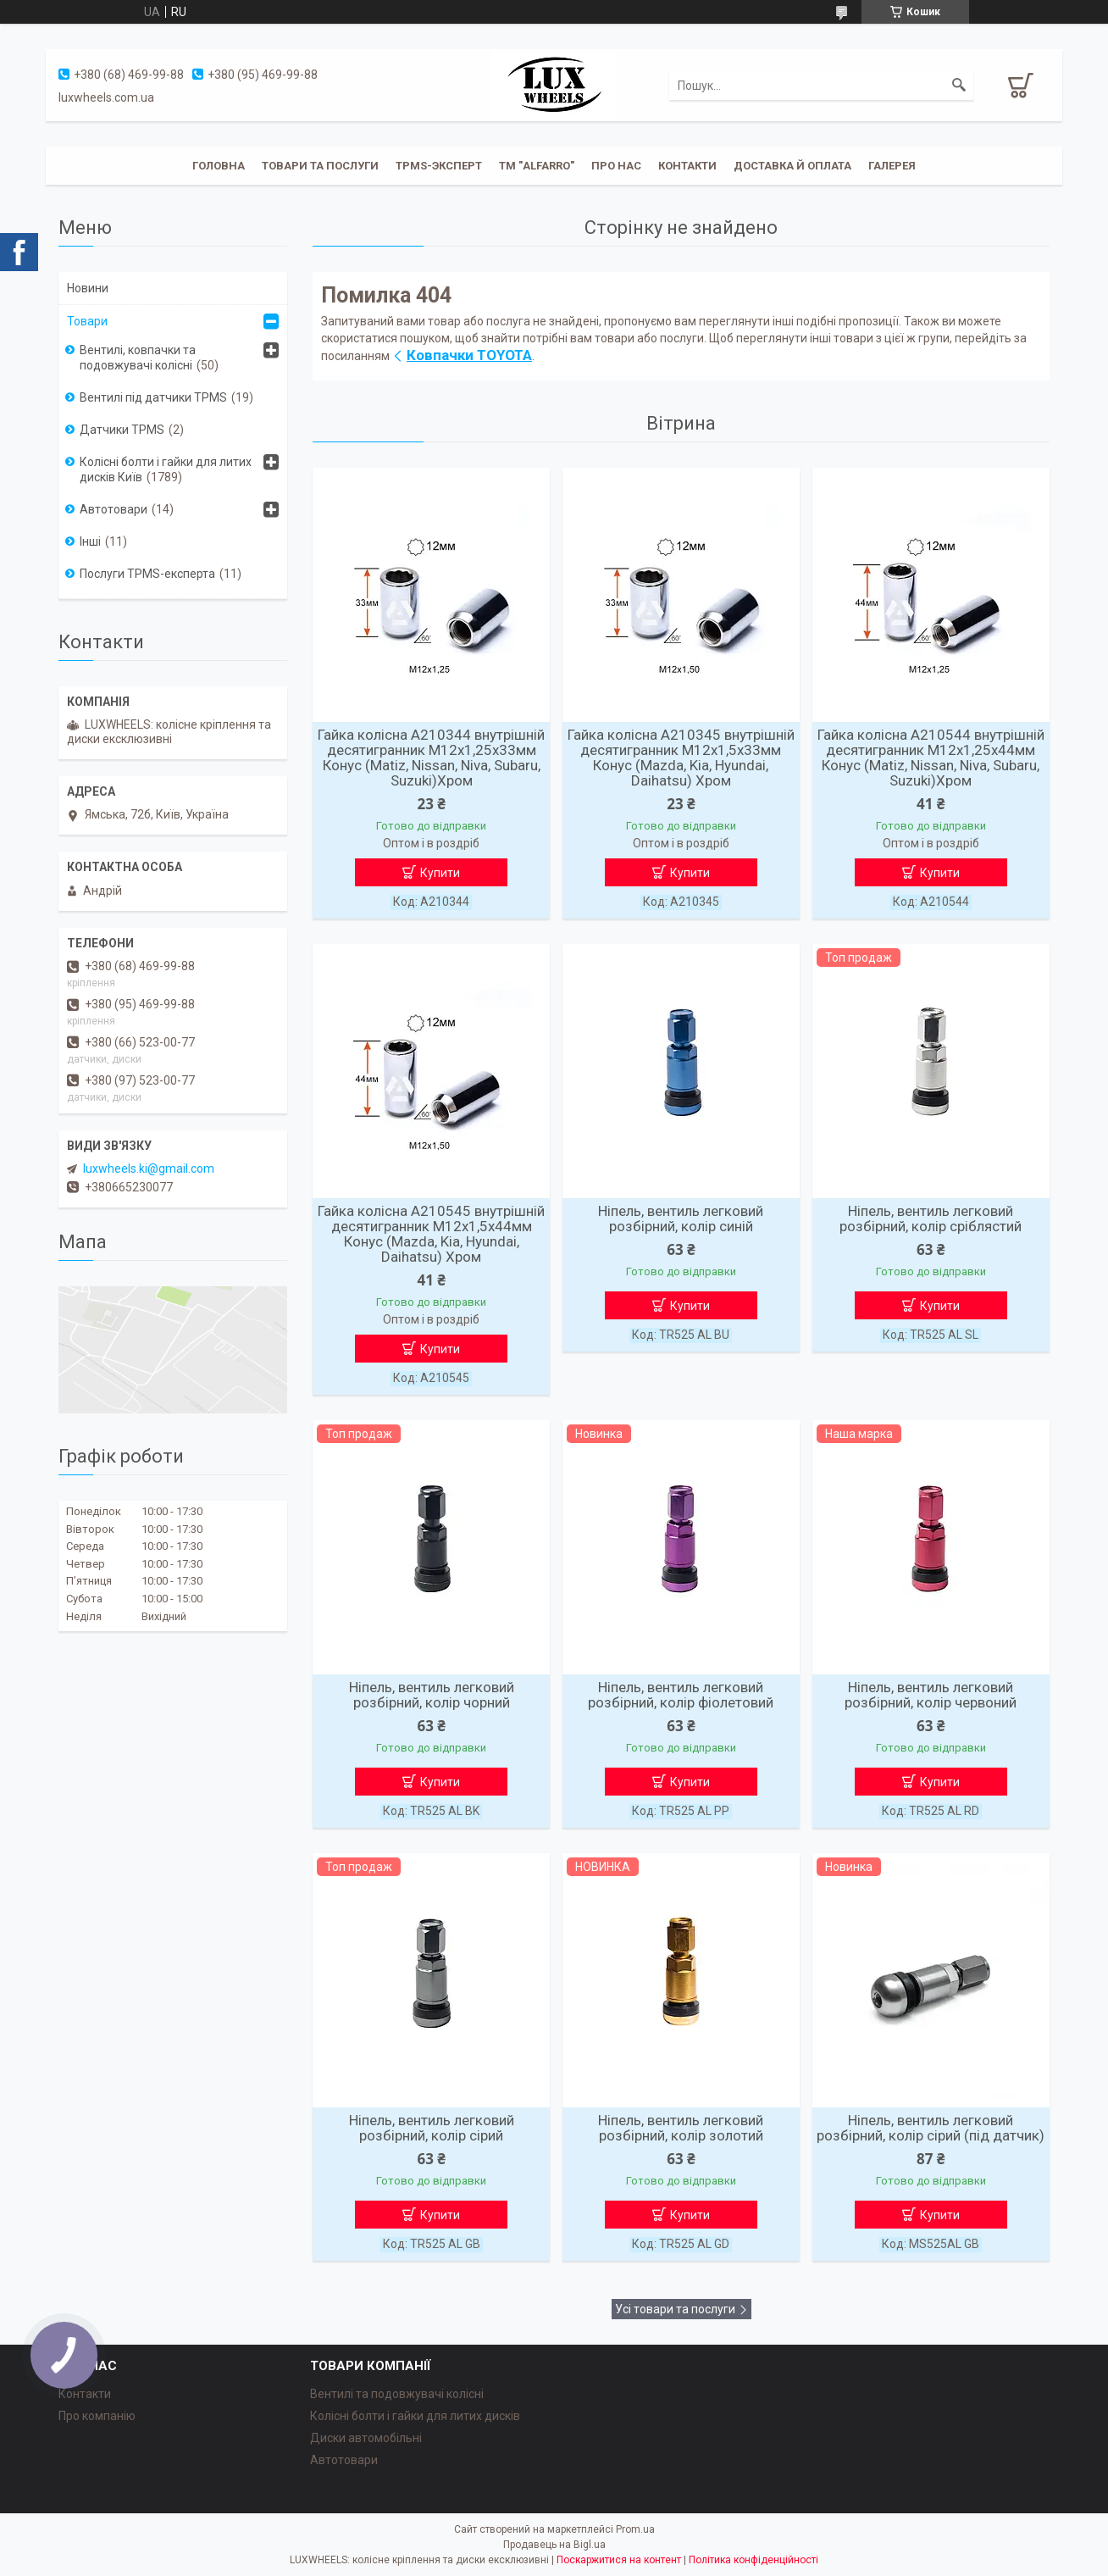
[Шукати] (958, 85)
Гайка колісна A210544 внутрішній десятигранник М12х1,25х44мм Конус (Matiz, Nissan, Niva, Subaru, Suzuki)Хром (930, 757)
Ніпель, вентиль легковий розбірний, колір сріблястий (930, 1218)
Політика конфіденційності (753, 2560)
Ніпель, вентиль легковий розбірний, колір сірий (431, 2127)
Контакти (687, 165)
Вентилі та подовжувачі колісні (397, 2394)
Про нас (616, 165)
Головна (218, 165)
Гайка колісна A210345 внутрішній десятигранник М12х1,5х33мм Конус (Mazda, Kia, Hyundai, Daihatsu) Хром (681, 757)
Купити (440, 873)
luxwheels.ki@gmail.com (148, 1168)
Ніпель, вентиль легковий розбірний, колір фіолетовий (680, 1694)
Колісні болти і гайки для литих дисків (415, 2416)
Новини (87, 288)
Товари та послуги (320, 165)
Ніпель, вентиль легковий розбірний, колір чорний (431, 1694)
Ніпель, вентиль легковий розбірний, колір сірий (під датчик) (930, 2127)
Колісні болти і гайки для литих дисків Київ (166, 469)
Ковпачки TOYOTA (469, 355)
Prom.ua (635, 2529)
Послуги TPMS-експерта (147, 573)
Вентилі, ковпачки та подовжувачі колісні (138, 357)
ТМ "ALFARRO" (536, 165)
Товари (87, 321)
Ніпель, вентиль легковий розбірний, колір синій (680, 1218)
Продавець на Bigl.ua (554, 2545)
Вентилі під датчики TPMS (153, 397)
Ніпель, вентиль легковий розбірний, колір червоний (931, 1694)
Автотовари (113, 509)
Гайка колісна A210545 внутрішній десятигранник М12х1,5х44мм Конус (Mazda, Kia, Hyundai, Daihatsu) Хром (431, 1233)
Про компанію (97, 2416)
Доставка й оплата (792, 165)
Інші (90, 541)
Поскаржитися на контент (619, 2560)
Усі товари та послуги (675, 2309)
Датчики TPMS (122, 429)
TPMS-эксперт (439, 165)
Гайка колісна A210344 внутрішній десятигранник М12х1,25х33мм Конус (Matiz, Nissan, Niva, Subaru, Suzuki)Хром (431, 757)
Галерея (892, 165)
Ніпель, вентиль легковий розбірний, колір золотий (680, 2127)
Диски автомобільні (366, 2438)
